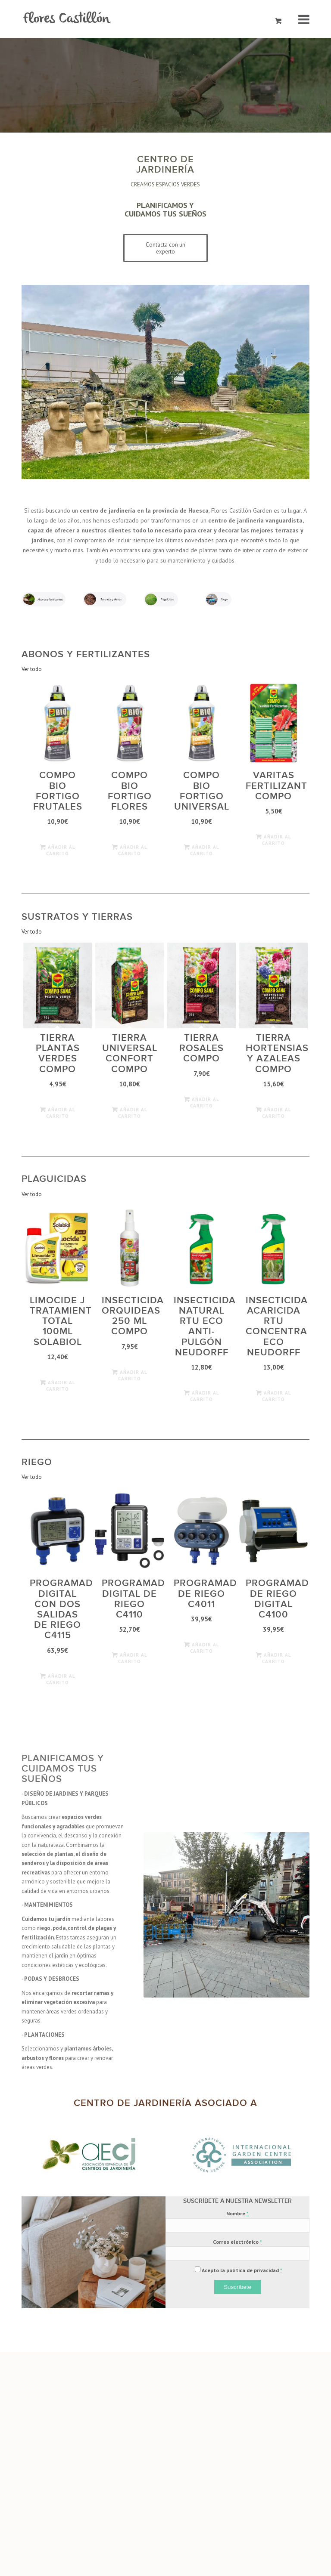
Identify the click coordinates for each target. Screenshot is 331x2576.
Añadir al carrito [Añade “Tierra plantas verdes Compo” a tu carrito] (57, 1112)
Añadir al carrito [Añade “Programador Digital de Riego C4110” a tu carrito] (129, 1657)
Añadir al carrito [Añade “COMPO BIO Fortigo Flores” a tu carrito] (129, 850)
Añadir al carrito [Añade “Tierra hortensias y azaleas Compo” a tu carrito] (273, 1112)
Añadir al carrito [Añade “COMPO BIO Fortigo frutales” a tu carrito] (57, 850)
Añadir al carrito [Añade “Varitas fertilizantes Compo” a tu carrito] (273, 839)
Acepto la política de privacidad (242, 2270)
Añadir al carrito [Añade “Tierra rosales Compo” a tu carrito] (201, 1102)
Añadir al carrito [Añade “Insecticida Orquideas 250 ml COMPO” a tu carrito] (129, 1375)
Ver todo (32, 669)
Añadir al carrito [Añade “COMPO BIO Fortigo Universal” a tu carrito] (201, 850)
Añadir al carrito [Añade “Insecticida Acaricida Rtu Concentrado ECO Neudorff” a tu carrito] (273, 1395)
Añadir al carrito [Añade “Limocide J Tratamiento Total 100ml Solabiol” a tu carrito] (57, 1385)
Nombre (237, 2213)
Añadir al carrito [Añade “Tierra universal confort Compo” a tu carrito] (129, 1112)
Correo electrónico (237, 2242)
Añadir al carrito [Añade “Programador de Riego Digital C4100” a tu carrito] (273, 1657)
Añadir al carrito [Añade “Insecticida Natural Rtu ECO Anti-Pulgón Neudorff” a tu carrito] (201, 1395)
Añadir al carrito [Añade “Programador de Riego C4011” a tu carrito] (201, 1647)
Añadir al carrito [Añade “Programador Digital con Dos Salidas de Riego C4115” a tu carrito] (57, 1678)
